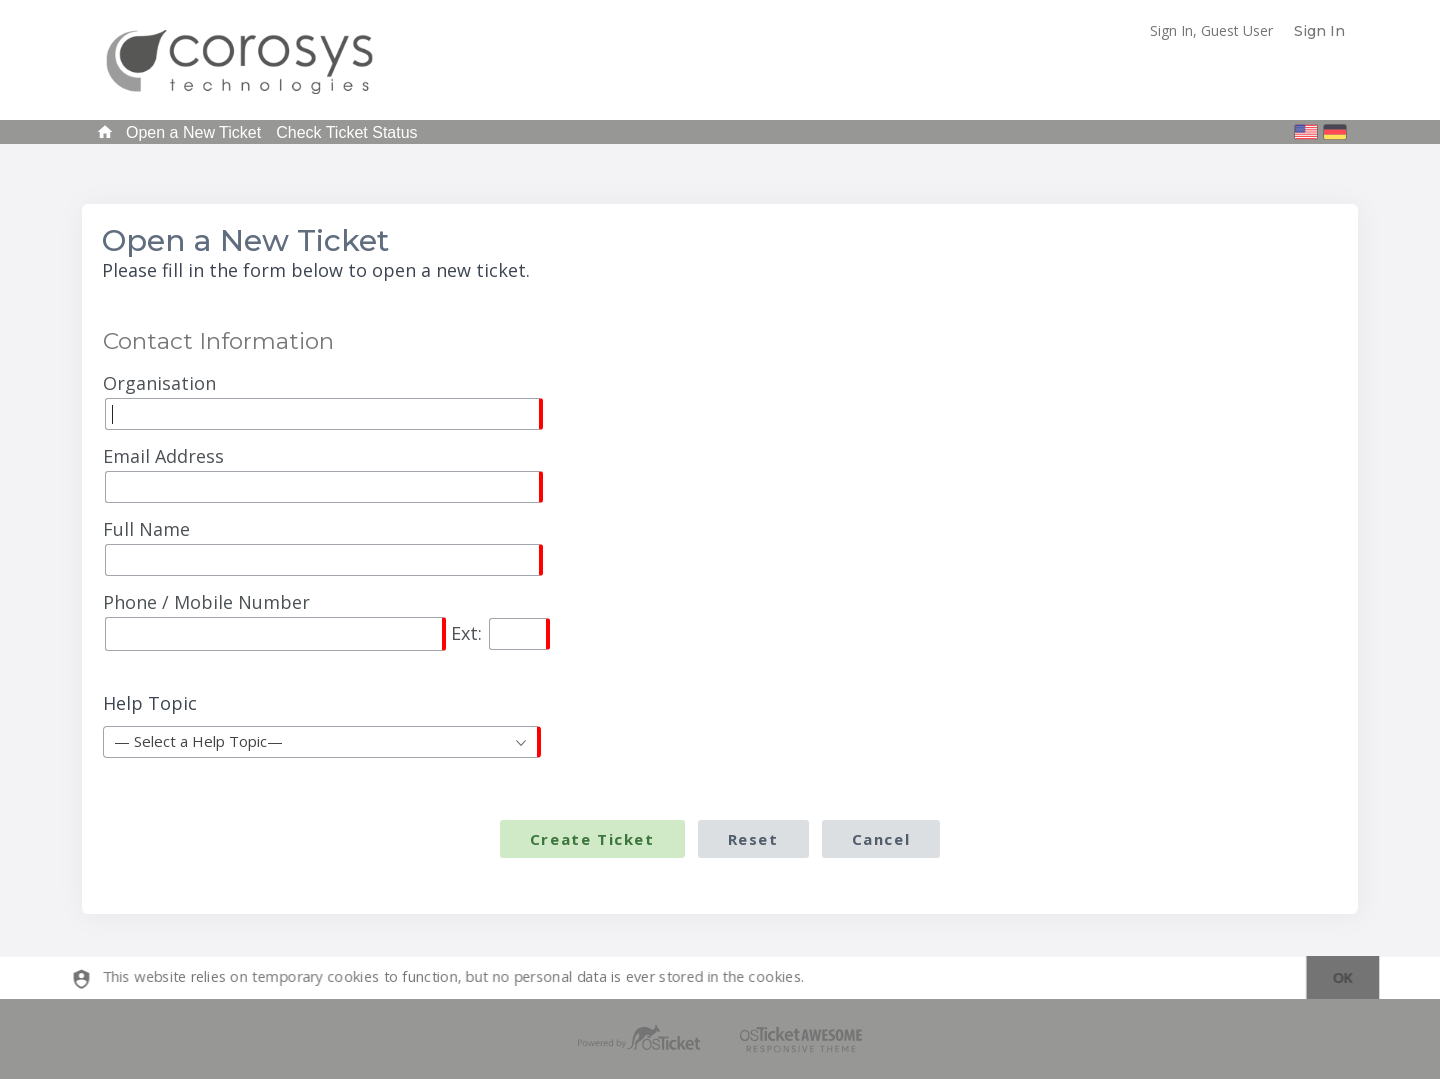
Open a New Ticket (193, 132)
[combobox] (322, 742)
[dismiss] (1335, 978)
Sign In (1319, 31)
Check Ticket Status (346, 132)
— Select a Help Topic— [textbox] (198, 741)
